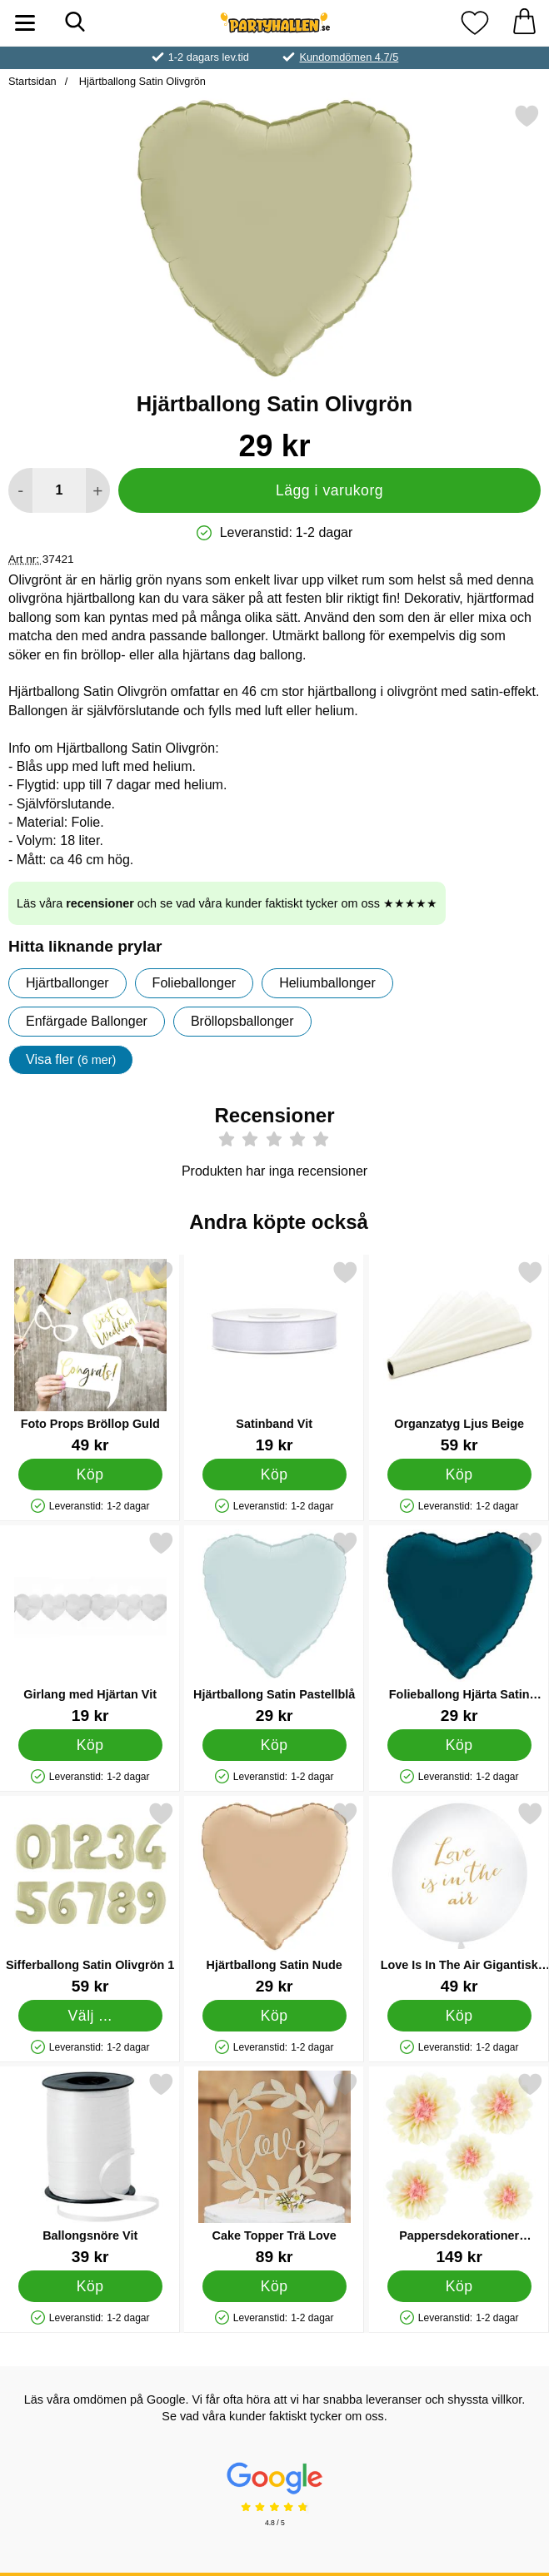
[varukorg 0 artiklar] (524, 23)
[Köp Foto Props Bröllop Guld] (90, 1473)
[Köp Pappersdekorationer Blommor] (459, 2285)
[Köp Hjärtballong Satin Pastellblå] (274, 1744)
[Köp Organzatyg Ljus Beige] (459, 1473)
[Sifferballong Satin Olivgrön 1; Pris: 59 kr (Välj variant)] (90, 1898)
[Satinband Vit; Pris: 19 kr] (274, 1357)
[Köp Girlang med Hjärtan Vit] (90, 1744)
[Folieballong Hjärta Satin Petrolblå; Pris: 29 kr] (459, 1627)
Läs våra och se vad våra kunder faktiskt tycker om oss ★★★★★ (227, 903)
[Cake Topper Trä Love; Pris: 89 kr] (274, 2168)
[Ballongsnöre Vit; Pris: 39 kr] (90, 2168)
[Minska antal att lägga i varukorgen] (20, 490)
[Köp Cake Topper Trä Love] (274, 2285)
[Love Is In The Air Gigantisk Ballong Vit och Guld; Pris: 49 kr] (459, 1898)
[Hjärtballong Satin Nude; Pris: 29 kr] (274, 1898)
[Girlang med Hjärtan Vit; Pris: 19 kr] (90, 1627)
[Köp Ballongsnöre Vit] (90, 2285)
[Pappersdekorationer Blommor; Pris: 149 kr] (459, 2168)
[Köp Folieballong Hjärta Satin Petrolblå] (459, 1744)
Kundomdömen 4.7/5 (348, 57)
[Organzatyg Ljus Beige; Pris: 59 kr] (459, 1357)
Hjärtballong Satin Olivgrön (141, 81)
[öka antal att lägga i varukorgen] (98, 490)
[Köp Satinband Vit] (274, 1473)
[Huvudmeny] (25, 23)
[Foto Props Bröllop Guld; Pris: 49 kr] (90, 1357)
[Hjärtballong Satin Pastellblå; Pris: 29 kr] (274, 1627)
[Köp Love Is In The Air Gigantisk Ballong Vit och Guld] (459, 2015)
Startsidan (32, 81)
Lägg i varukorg (329, 490)
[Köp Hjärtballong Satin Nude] (274, 2015)
